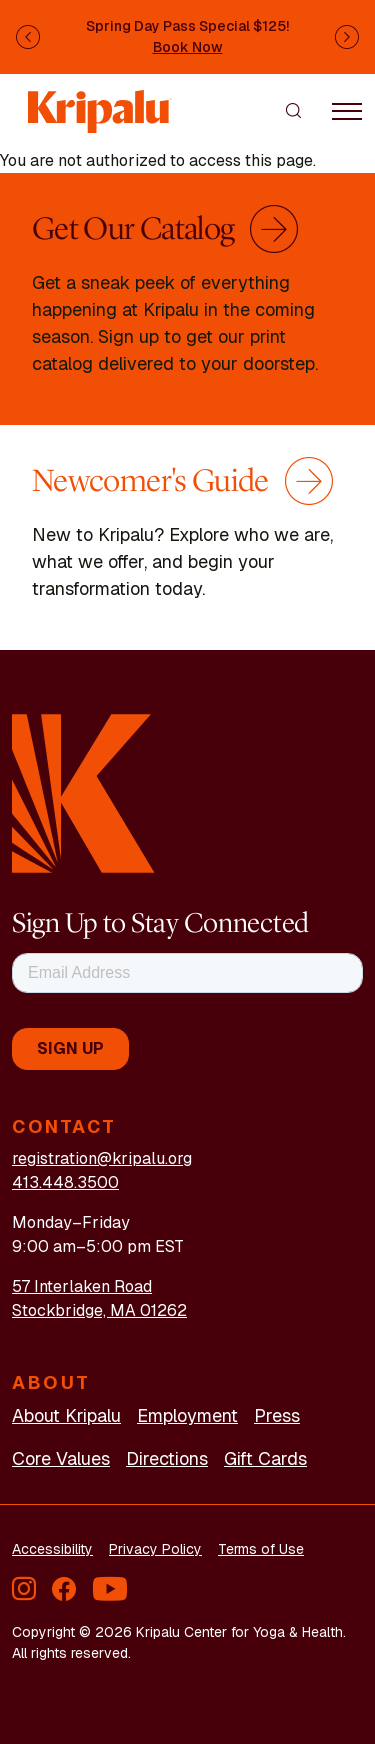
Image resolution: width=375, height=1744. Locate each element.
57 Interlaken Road (82, 1286)
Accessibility (52, 1549)
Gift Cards (265, 1458)
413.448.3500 (65, 1182)
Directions (167, 1458)
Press (277, 1415)
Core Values (61, 1458)
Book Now (188, 47)
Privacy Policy (155, 1549)
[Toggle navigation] (347, 110)
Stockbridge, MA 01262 (99, 1310)
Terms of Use (261, 1549)
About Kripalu (66, 1415)
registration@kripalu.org (102, 1158)
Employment (187, 1415)
